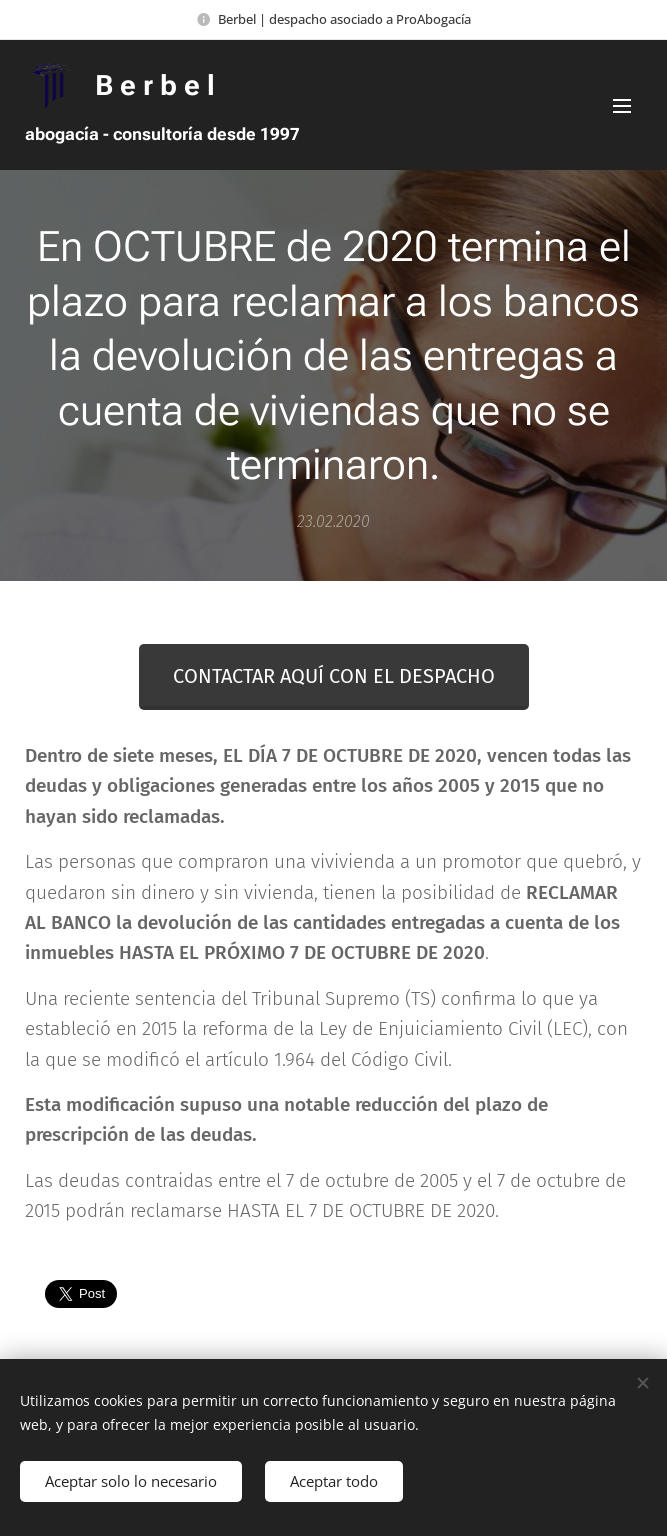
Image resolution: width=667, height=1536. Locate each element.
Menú (622, 106)
